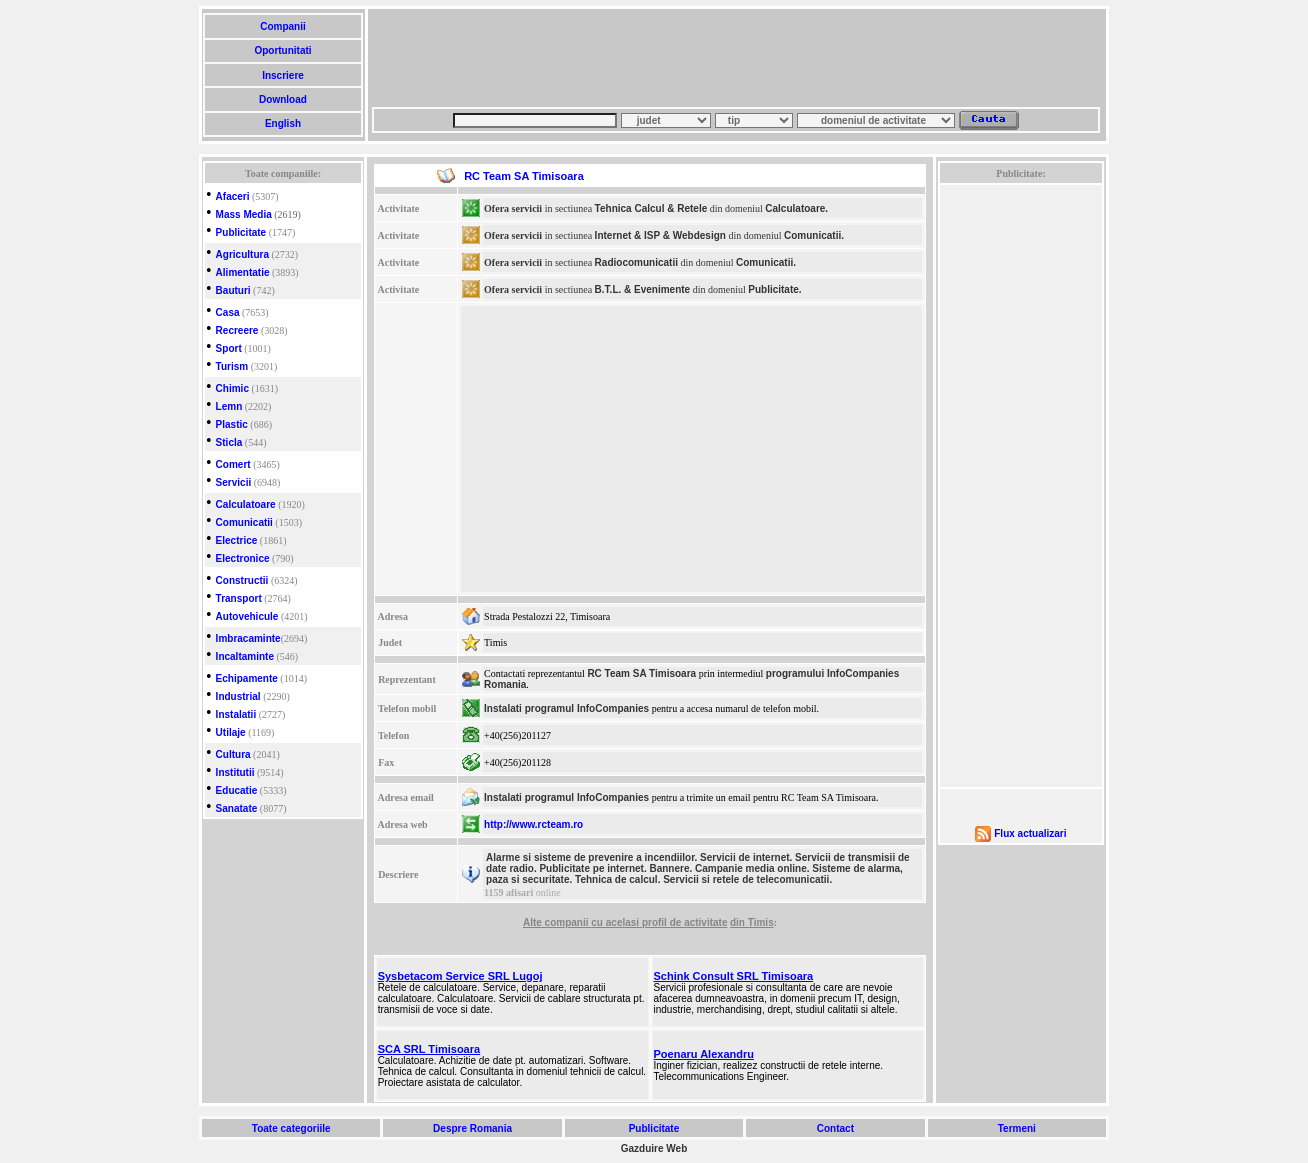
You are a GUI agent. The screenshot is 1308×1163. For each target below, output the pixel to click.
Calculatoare (246, 504)
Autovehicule (247, 616)
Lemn (229, 406)
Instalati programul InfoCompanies (566, 708)
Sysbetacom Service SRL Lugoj (460, 976)
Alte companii (557, 922)
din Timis (752, 922)
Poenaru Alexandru (704, 1054)
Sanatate (237, 808)
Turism (232, 366)
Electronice (243, 558)
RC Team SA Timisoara (641, 673)
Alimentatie (243, 272)
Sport (229, 348)
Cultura (233, 754)
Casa (228, 312)
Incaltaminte (245, 656)
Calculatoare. (796, 208)
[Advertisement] (736, 58)
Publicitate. (774, 289)
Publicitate (241, 232)
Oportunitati (283, 50)
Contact (835, 1128)
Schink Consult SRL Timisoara (734, 976)
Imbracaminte (248, 638)
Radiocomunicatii (636, 262)
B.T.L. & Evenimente (643, 289)
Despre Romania (472, 1128)
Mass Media (244, 214)
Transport (239, 598)
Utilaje (231, 732)
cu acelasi (616, 922)
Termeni (1017, 1128)
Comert (233, 464)
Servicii (234, 482)
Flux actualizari (1030, 833)
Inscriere (282, 75)
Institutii (235, 772)
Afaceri (233, 196)
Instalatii (236, 714)
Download (282, 99)
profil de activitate (685, 922)
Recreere (237, 330)
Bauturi (233, 290)
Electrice (237, 540)
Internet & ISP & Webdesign (660, 235)
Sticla (229, 442)
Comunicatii (244, 522)
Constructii (242, 580)
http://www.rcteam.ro (533, 824)
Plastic (232, 424)
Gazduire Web (654, 1148)
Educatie (237, 790)
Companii (282, 26)
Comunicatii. (814, 235)
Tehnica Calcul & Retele (651, 208)
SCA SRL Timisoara (429, 1049)
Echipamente (247, 678)
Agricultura (242, 254)
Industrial (238, 696)
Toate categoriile (291, 1128)
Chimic (232, 388)
